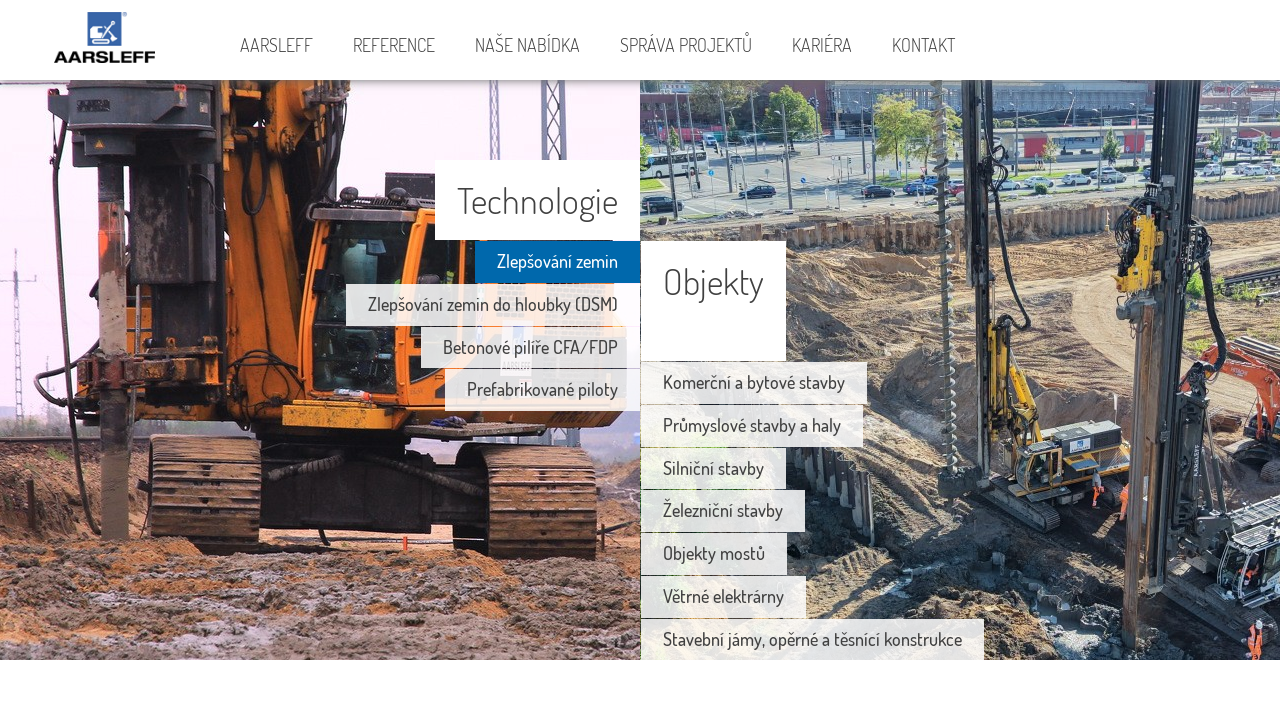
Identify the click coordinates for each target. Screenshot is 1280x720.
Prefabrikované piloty (542, 389)
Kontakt (923, 45)
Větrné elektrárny (723, 596)
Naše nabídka (527, 45)
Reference (394, 45)
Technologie (537, 199)
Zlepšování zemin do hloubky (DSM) (493, 304)
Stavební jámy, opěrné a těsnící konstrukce (812, 639)
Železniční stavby (723, 510)
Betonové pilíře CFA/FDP (530, 347)
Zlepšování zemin (557, 261)
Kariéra (822, 45)
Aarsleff (110, 40)
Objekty (713, 280)
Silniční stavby (713, 468)
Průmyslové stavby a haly (752, 425)
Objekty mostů (714, 553)
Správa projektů (686, 45)
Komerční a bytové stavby (754, 382)
